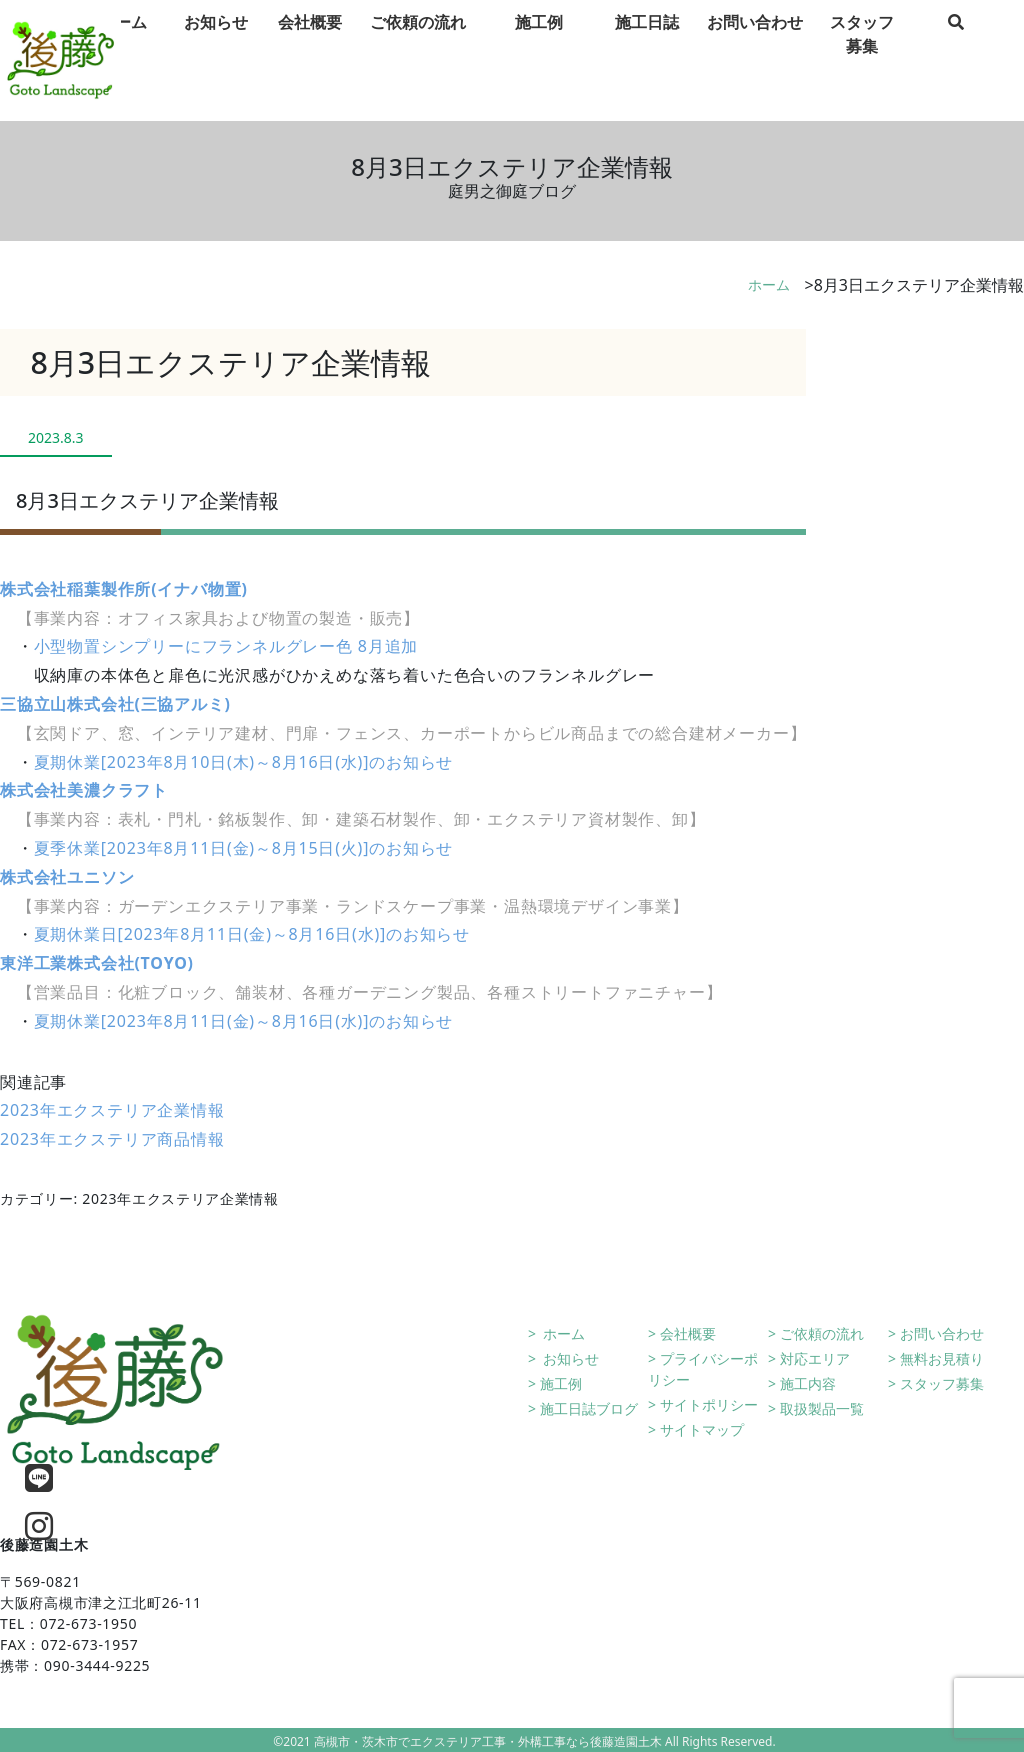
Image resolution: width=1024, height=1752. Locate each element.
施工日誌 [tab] (647, 49)
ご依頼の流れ (822, 1333)
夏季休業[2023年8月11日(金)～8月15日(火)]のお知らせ (244, 848)
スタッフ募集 (942, 1383)
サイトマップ (702, 1429)
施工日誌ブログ (589, 1408)
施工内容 (808, 1383)
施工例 (561, 1383)
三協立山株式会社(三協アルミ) (115, 704)
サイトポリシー (709, 1404)
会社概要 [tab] (310, 49)
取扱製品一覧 (822, 1408)
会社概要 (688, 1333)
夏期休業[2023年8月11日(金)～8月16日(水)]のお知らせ (244, 1021)
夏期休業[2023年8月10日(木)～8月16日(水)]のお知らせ (244, 762)
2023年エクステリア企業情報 (112, 1110)
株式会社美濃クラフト (84, 790)
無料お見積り (942, 1358)
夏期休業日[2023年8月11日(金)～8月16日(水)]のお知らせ (252, 934)
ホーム (769, 284)
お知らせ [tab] (216, 49)
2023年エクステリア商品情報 (112, 1139)
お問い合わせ (942, 1333)
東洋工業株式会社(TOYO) (97, 963)
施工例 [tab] (539, 49)
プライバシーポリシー (703, 1369)
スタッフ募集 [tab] (862, 61)
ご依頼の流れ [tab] (418, 49)
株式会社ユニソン (67, 877)
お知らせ (570, 1358)
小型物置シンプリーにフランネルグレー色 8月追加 (226, 646)
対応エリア (815, 1358)
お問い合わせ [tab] (755, 49)
